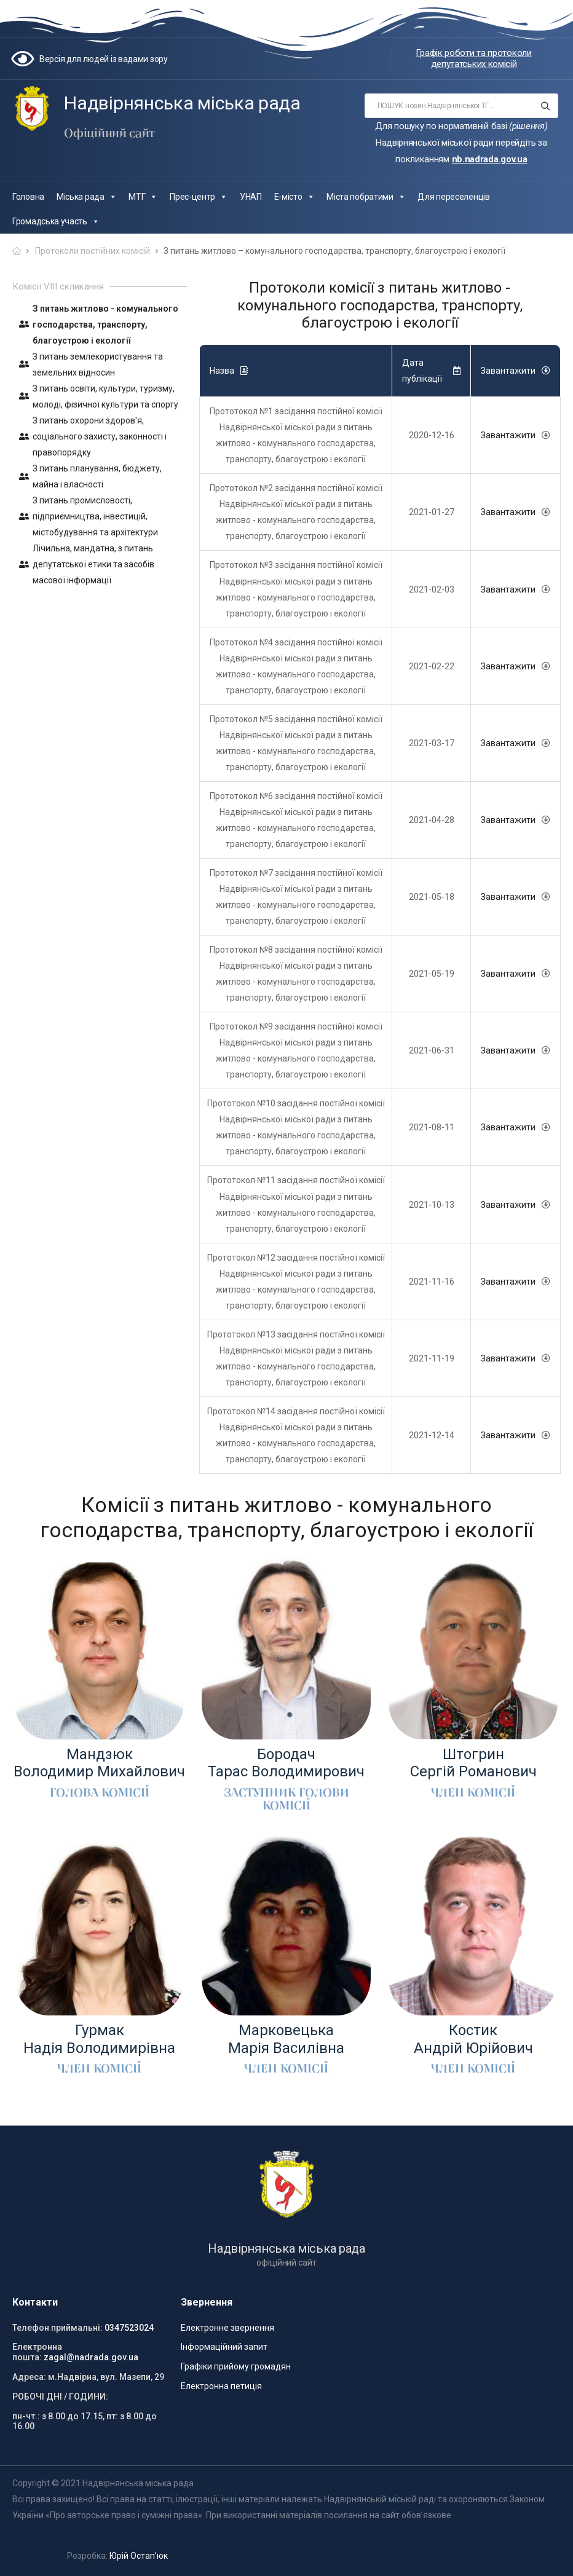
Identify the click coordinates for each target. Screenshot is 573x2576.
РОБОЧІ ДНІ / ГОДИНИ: (60, 2396)
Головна (28, 197)
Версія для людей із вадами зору (103, 59)
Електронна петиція (221, 2386)
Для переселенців (453, 197)
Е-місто (294, 197)
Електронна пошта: (37, 2352)
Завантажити (508, 435)
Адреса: (29, 2377)
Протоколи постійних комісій (92, 251)
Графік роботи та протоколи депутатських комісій (473, 58)
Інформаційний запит (224, 2347)
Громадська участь (56, 221)
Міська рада (86, 197)
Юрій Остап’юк (138, 2556)
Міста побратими (365, 197)
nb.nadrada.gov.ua (490, 159)
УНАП (251, 197)
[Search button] (545, 105)
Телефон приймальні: (57, 2328)
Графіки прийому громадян (236, 2366)
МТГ (142, 197)
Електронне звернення (227, 2328)
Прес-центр (198, 197)
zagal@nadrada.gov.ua (91, 2357)
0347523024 (129, 2328)
